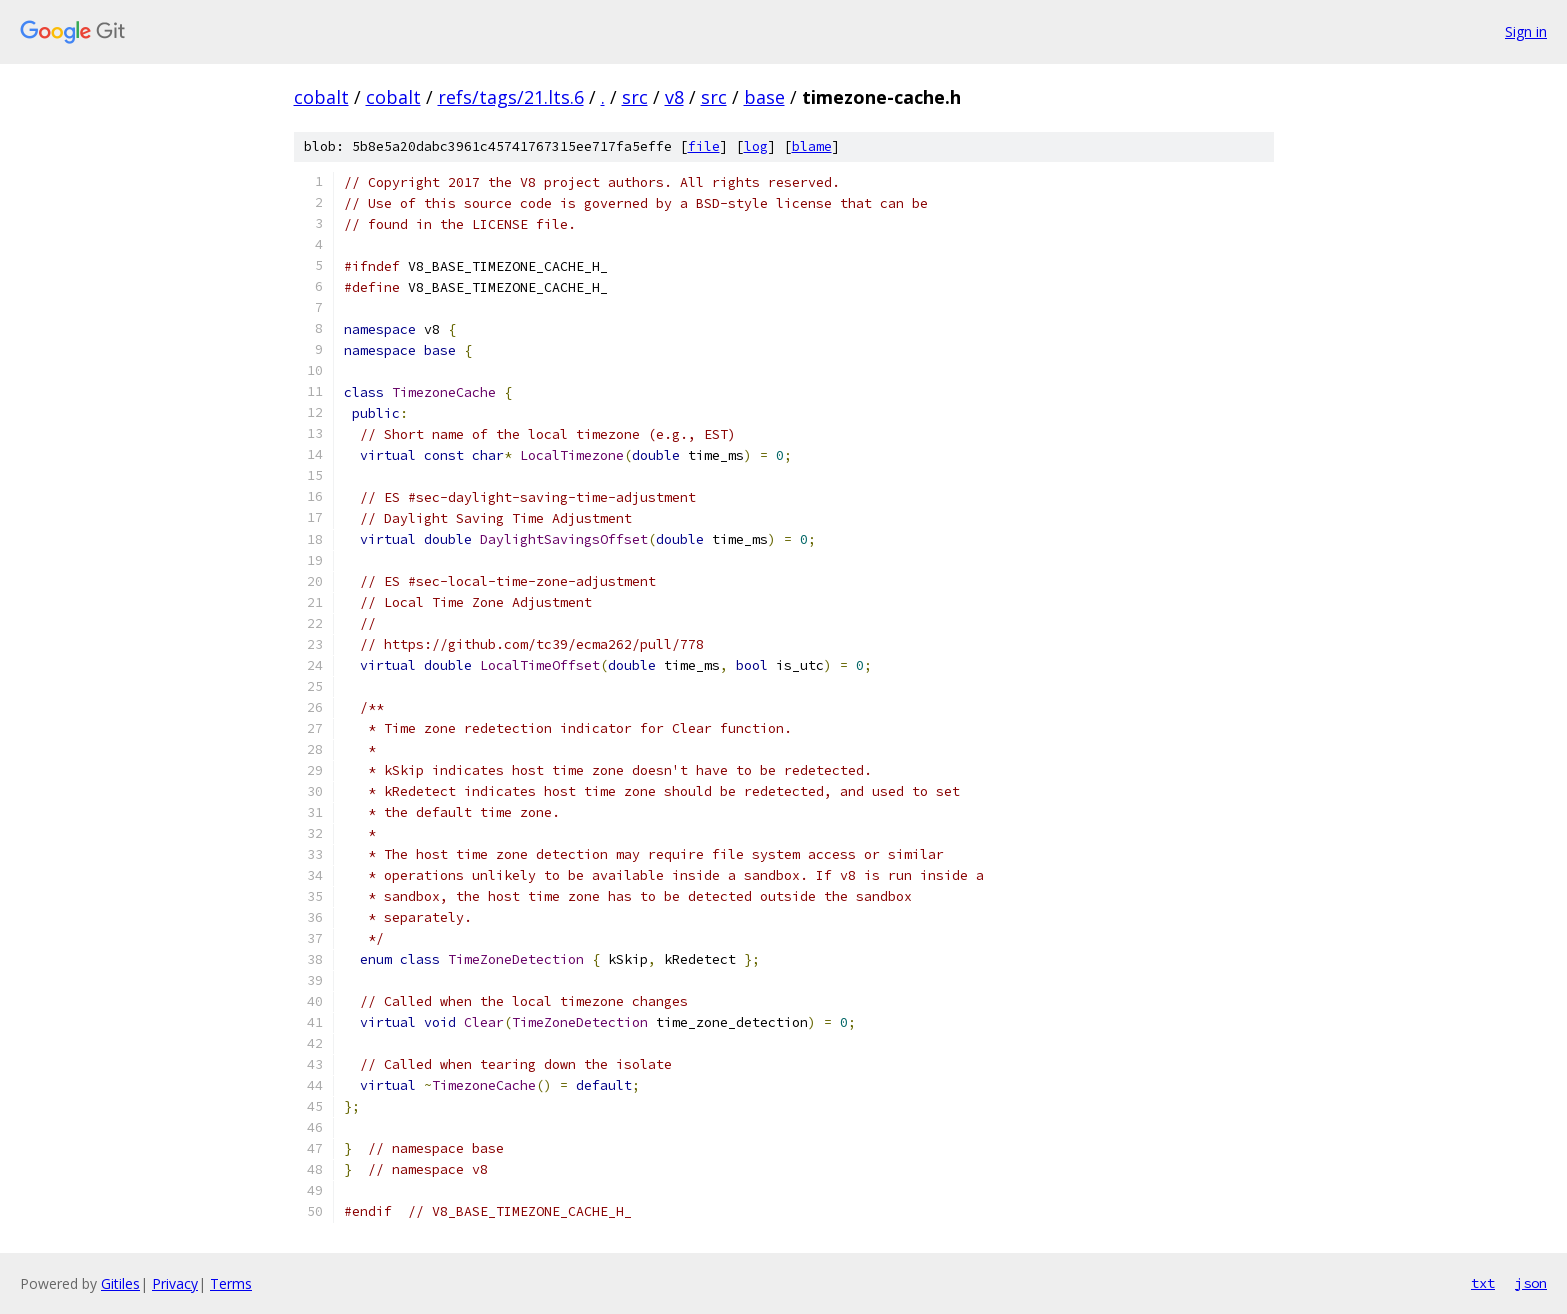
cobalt (321, 97)
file (704, 146)
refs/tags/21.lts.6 (511, 97)
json (1531, 1283)
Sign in (1526, 31)
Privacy (175, 1283)
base (764, 97)
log (756, 146)
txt (1483, 1283)
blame (812, 146)
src (635, 97)
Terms (231, 1283)
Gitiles (120, 1283)
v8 (674, 97)
